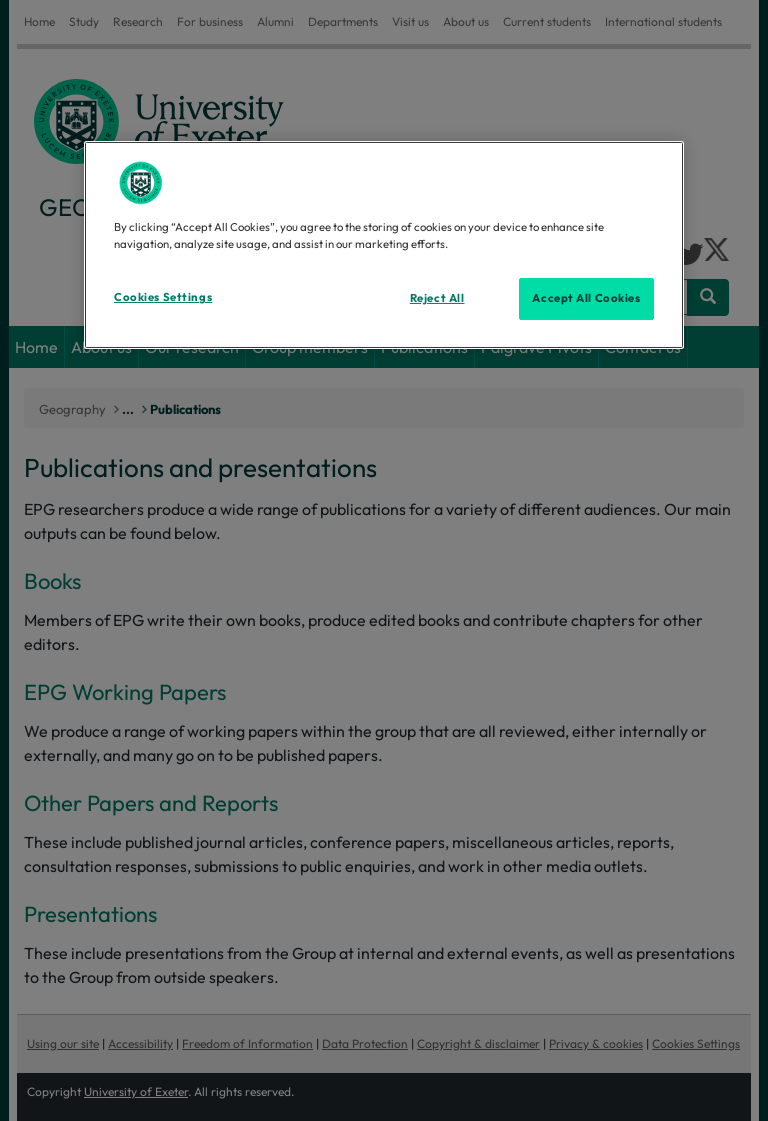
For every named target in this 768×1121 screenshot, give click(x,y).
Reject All (437, 298)
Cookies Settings (163, 297)
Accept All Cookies (586, 298)
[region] (384, 245)
